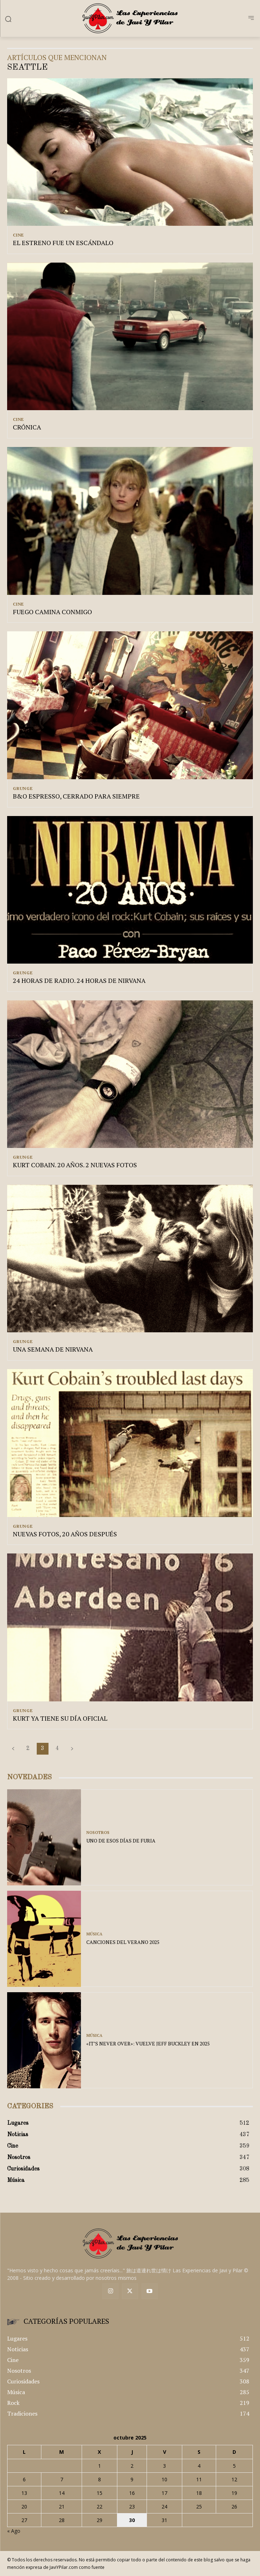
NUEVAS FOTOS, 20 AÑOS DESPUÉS (65, 1534)
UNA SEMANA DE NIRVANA (53, 1349)
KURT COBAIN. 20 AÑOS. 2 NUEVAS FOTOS (75, 1164)
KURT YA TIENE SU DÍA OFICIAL (60, 1718)
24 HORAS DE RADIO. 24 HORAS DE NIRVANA (79, 980)
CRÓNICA (27, 427)
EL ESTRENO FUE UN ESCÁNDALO (63, 242)
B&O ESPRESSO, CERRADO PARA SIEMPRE (76, 796)
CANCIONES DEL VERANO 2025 (122, 1942)
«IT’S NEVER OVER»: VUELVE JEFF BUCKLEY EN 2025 (148, 2043)
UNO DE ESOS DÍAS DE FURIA (121, 1840)
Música (94, 1934)
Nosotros (97, 1833)
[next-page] (72, 1749)
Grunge (23, 788)
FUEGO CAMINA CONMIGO (52, 611)
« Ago (13, 2530)
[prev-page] (13, 1749)
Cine (18, 235)
